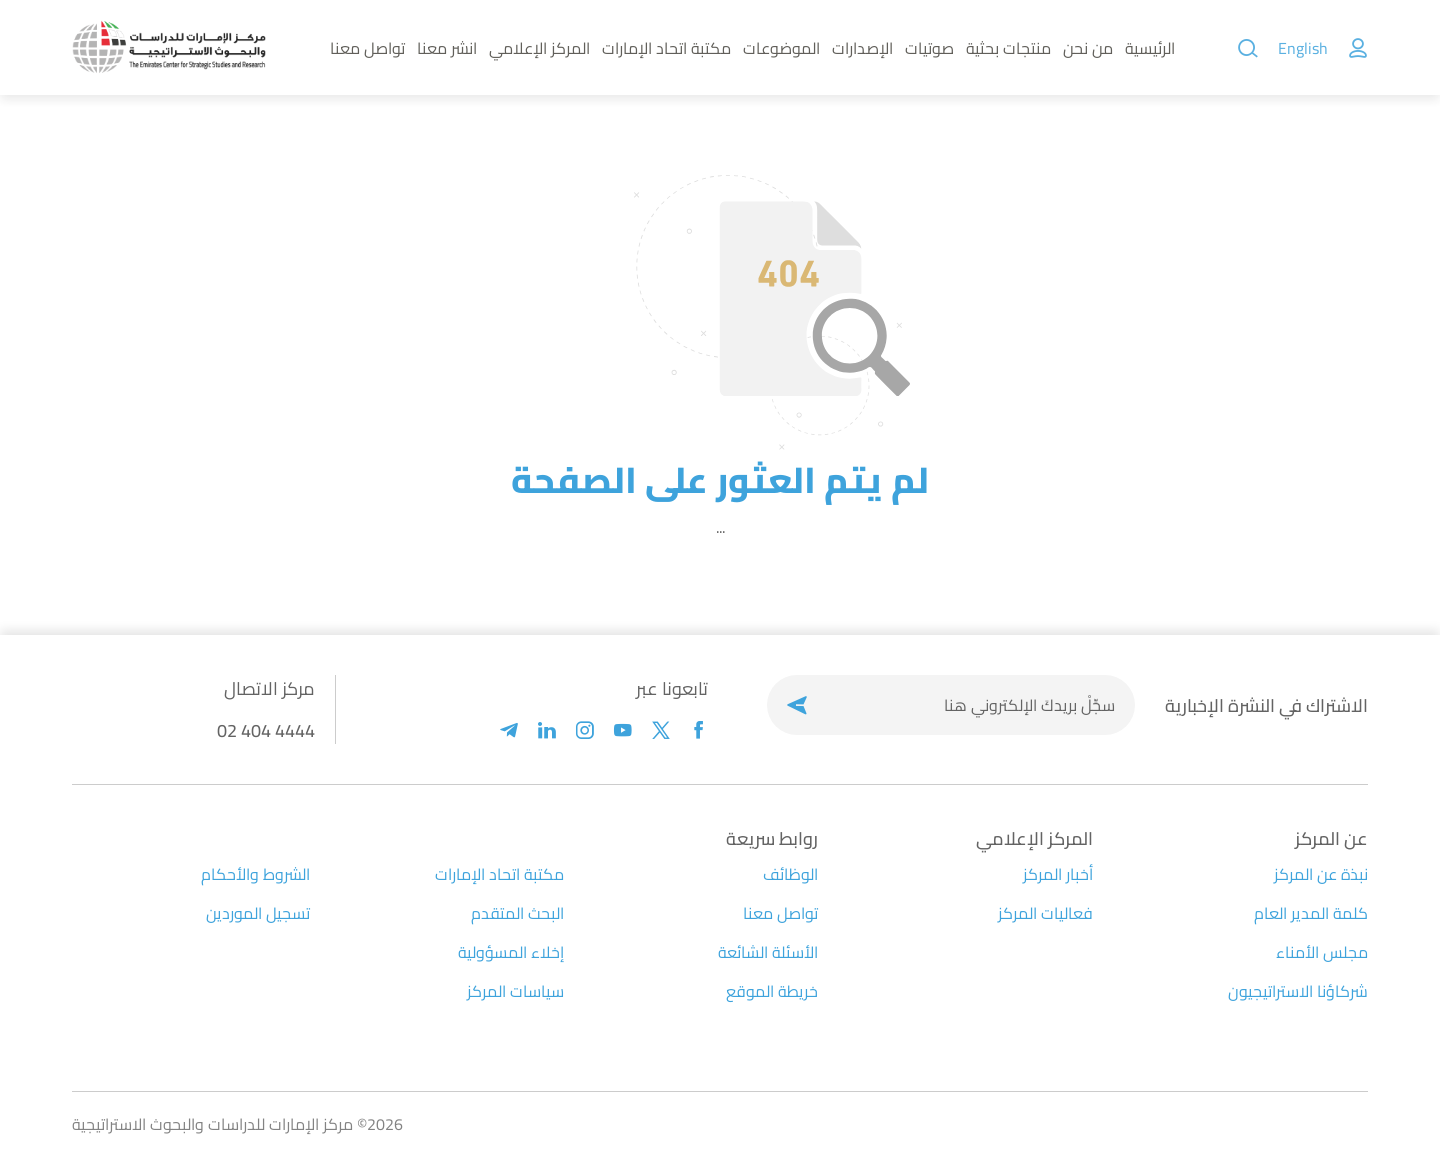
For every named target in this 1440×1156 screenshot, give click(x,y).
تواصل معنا (367, 48)
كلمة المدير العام (1311, 913)
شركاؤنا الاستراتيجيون (1298, 991)
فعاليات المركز (1045, 913)
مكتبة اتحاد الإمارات (666, 48)
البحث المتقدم (517, 913)
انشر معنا (447, 48)
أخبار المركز (1058, 874)
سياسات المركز (515, 991)
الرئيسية (1150, 48)
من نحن (1088, 48)
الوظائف (790, 874)
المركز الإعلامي (539, 48)
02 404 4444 (266, 730)
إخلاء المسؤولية (511, 952)
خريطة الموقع (772, 991)
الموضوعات (781, 48)
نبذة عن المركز (1321, 874)
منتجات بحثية (1008, 48)
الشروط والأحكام (255, 874)
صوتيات (929, 48)
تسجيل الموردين (258, 913)
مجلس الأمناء (1322, 952)
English (1303, 48)
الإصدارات (862, 48)
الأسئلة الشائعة (768, 952)
